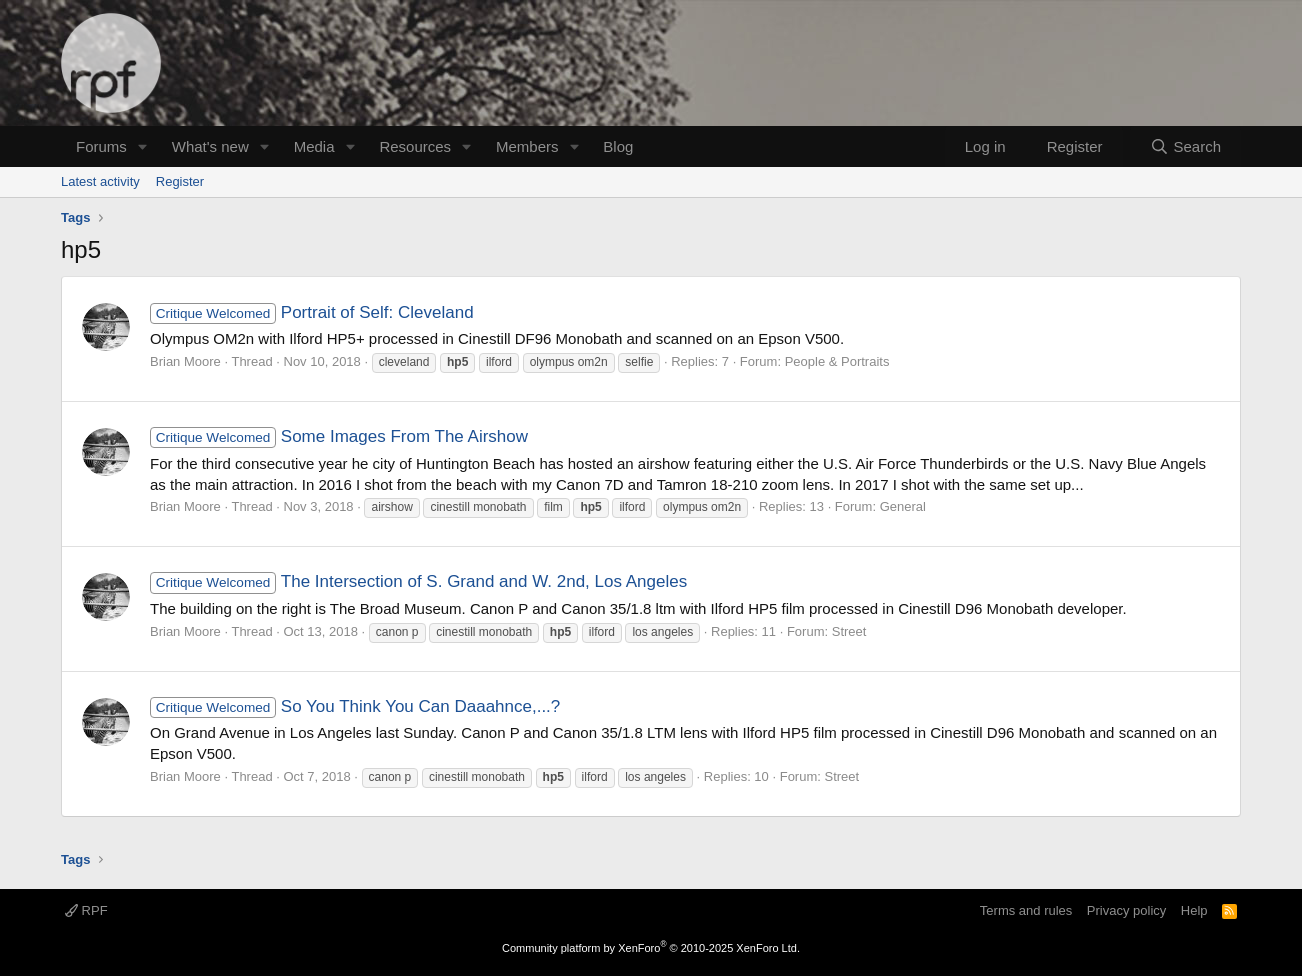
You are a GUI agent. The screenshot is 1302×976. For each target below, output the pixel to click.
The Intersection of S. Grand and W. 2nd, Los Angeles (418, 581)
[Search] (1185, 146)
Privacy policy (1126, 910)
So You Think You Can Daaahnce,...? (355, 706)
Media (314, 146)
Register (180, 181)
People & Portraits (837, 361)
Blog (618, 146)
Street (849, 631)
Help (1194, 910)
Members (527, 146)
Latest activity (100, 181)
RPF (86, 910)
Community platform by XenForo (651, 948)
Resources (415, 146)
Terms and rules (1026, 910)
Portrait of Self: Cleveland (312, 312)
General (903, 506)
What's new (210, 146)
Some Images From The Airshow (339, 436)
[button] (143, 146)
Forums (101, 146)
